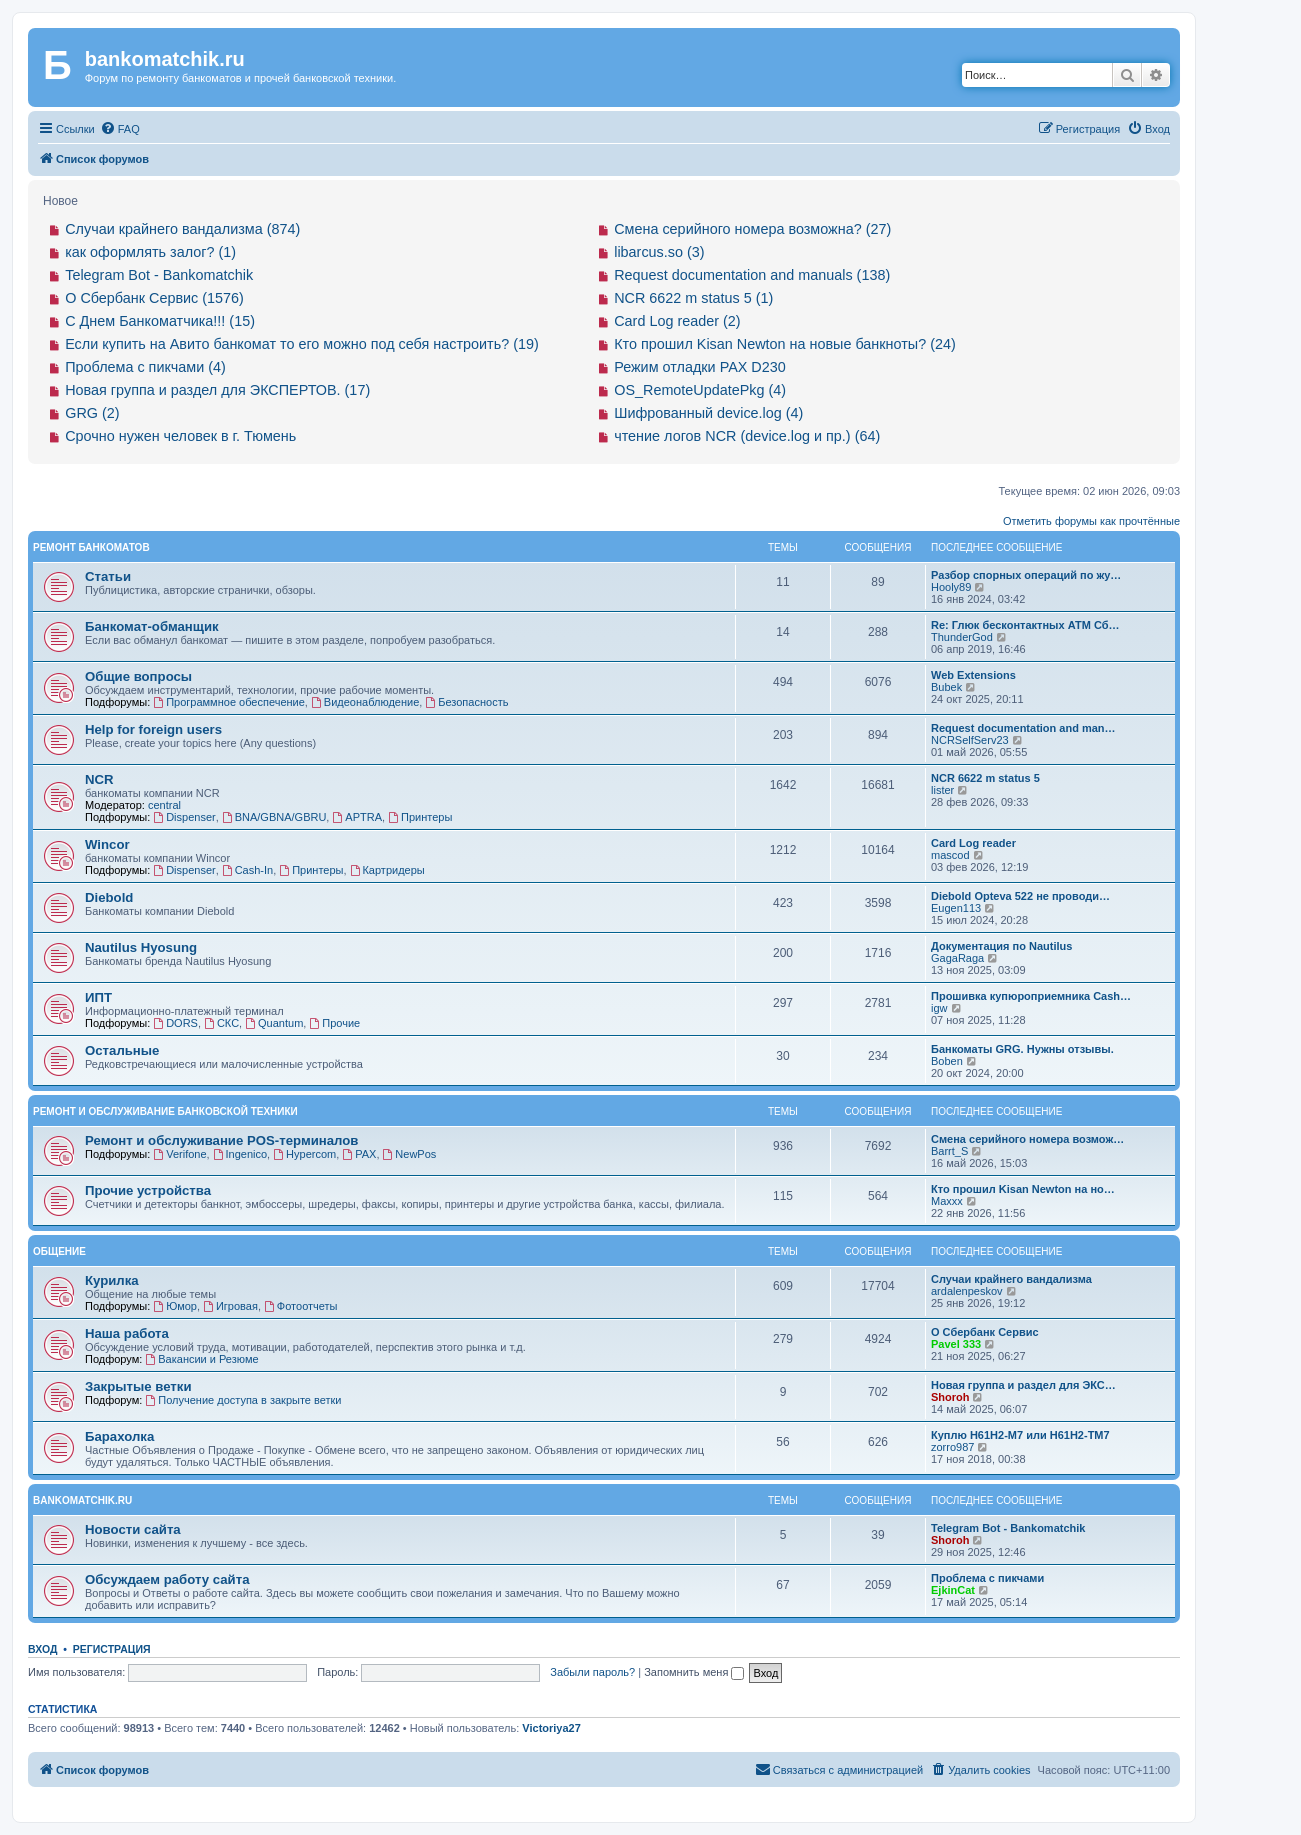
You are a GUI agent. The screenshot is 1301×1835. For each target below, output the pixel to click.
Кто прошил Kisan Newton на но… (1023, 1189)
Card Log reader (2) (677, 321)
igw (939, 1008)
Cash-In (247, 870)
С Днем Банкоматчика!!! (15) (160, 321)
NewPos (410, 1154)
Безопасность (466, 702)
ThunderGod (962, 637)
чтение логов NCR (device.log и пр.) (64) (747, 436)
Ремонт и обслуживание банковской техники (165, 1111)
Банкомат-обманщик (152, 626)
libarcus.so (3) (659, 252)
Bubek (946, 687)
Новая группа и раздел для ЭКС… (1023, 1385)
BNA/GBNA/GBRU (274, 817)
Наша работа (127, 1333)
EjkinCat (953, 1590)
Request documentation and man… (1023, 728)
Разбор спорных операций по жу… (1026, 575)
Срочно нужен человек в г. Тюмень (180, 436)
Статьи (108, 576)
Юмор (175, 1306)
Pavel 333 (956, 1344)
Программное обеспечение (229, 702)
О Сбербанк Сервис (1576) (154, 298)
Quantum (274, 1023)
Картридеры (387, 870)
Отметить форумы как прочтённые (1091, 521)
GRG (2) (92, 413)
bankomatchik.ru (82, 1500)
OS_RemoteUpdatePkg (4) (700, 390)
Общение (59, 1251)
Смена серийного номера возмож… (1027, 1139)
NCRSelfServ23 (970, 740)
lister (942, 790)
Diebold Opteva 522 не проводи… (1020, 896)
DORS (175, 1023)
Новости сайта (133, 1529)
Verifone (179, 1154)
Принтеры (420, 817)
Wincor (107, 844)
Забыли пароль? (592, 1672)
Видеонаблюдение (365, 702)
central (164, 805)
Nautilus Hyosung (141, 947)
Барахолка (119, 1436)
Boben (947, 1061)
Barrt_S (949, 1151)
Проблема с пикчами (987, 1578)
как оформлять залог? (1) (150, 252)
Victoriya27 (551, 1728)
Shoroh (950, 1397)
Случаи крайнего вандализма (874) (182, 229)
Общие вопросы (138, 676)
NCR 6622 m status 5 (985, 778)
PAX (359, 1154)
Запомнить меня (694, 1672)
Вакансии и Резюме (201, 1359)
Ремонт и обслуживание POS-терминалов (221, 1140)
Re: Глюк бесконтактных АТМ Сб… (1025, 625)
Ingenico (240, 1154)
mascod (950, 855)
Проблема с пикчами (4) (145, 367)
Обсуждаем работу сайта (167, 1579)
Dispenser (184, 817)
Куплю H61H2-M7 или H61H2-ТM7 (1020, 1435)
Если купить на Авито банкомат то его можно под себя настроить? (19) (302, 344)
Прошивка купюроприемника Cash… (1031, 996)
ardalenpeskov (967, 1291)
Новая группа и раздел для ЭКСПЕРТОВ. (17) (217, 390)
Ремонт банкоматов (91, 547)
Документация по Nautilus (1001, 946)
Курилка (112, 1280)
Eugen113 (956, 908)
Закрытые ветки (138, 1386)
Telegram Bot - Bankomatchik (159, 275)
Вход (42, 1649)
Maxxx (947, 1201)
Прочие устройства (148, 1190)
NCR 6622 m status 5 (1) (693, 298)
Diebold (109, 897)
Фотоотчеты (300, 1306)
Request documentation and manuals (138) (752, 275)
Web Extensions (973, 675)
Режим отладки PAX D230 (700, 367)
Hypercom (304, 1154)
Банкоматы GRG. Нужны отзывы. (1022, 1049)
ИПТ (98, 997)
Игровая (230, 1306)
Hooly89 (951, 587)
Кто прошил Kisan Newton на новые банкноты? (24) (785, 344)
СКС (221, 1023)
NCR (99, 779)
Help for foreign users (153, 729)
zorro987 (952, 1447)
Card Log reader (973, 843)
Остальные (122, 1050)
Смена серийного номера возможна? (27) (752, 229)
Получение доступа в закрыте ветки (243, 1400)
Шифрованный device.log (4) (708, 413)
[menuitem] (120, 129)
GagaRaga (957, 958)
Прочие (334, 1023)
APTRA (357, 817)
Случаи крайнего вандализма (1011, 1279)
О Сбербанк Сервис (985, 1332)
